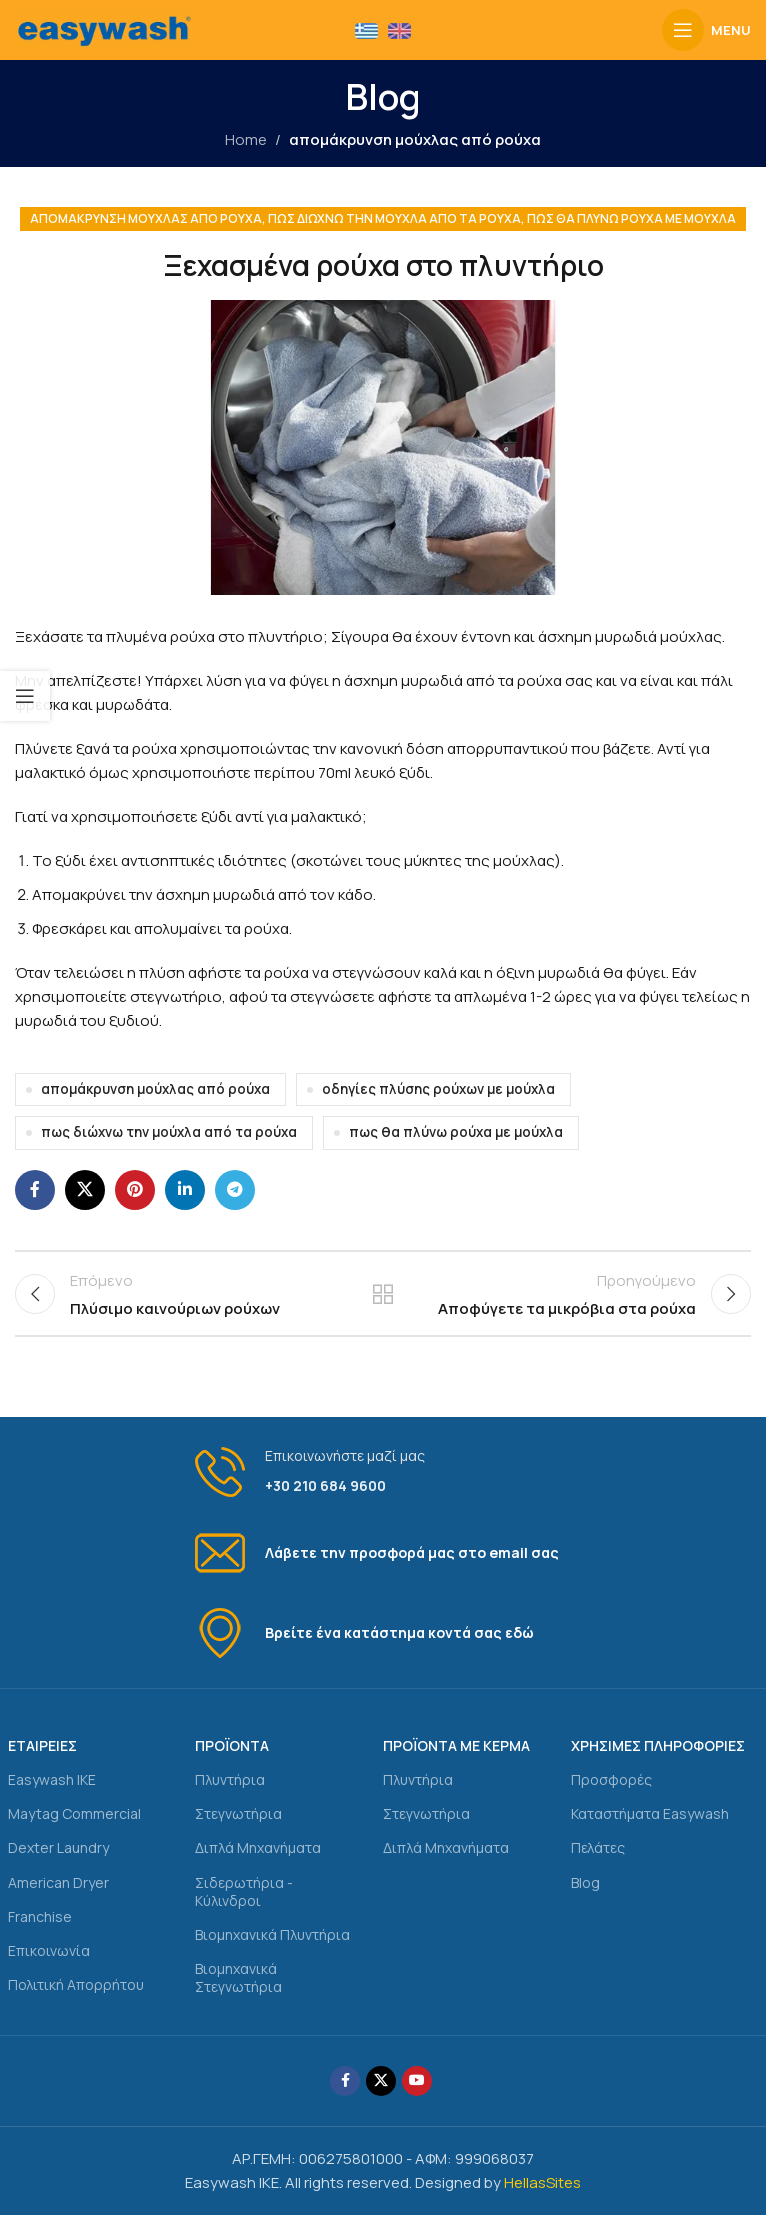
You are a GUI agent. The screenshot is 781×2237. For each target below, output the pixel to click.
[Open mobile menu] (706, 30)
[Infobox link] (382, 1489)
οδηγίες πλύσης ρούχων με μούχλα (438, 1089)
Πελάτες (598, 1864)
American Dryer (58, 1898)
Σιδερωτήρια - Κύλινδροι (244, 1907)
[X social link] (85, 1190)
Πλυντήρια (230, 1796)
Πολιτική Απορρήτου (76, 2001)
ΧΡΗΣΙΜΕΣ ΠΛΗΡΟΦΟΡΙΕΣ (658, 1762)
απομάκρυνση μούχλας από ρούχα (415, 139)
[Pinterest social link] (135, 1190)
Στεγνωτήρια (238, 1830)
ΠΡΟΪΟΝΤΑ (232, 1762)
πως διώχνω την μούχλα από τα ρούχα (394, 218)
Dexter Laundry (58, 1864)
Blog (585, 1898)
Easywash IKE (52, 1796)
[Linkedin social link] (185, 1190)
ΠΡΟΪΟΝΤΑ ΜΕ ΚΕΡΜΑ (456, 1762)
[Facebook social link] (35, 1190)
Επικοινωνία (49, 1967)
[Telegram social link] (235, 1190)
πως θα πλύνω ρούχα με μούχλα (631, 218)
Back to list (383, 1302)
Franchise (40, 1932)
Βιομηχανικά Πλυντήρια (272, 1951)
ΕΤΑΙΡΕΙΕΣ (42, 1762)
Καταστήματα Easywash (650, 1830)
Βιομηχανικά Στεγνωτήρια (238, 1994)
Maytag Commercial (74, 1830)
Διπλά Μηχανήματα (258, 1864)
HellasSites (542, 2198)
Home (246, 139)
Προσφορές (611, 1796)
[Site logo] (104, 28)
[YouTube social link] (417, 2097)
